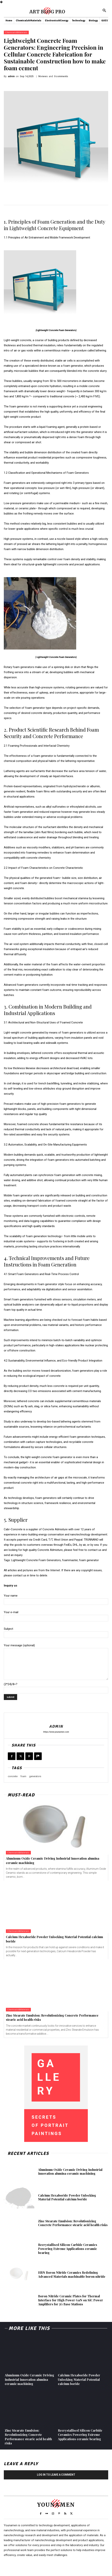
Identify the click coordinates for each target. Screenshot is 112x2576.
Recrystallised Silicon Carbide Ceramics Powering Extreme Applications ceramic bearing (67, 2249)
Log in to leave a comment (56, 2474)
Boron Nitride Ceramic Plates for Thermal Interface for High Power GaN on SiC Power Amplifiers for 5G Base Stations (70, 2300)
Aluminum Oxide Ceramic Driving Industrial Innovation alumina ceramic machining (70, 2172)
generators (35, 1776)
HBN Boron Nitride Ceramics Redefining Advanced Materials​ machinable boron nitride (71, 2274)
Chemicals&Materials (16, 32)
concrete (13, 1776)
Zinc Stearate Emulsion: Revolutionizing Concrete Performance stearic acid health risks (73, 2223)
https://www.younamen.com (56, 1732)
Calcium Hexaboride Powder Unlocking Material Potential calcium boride (67, 2197)
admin (11, 76)
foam (23, 1776)
